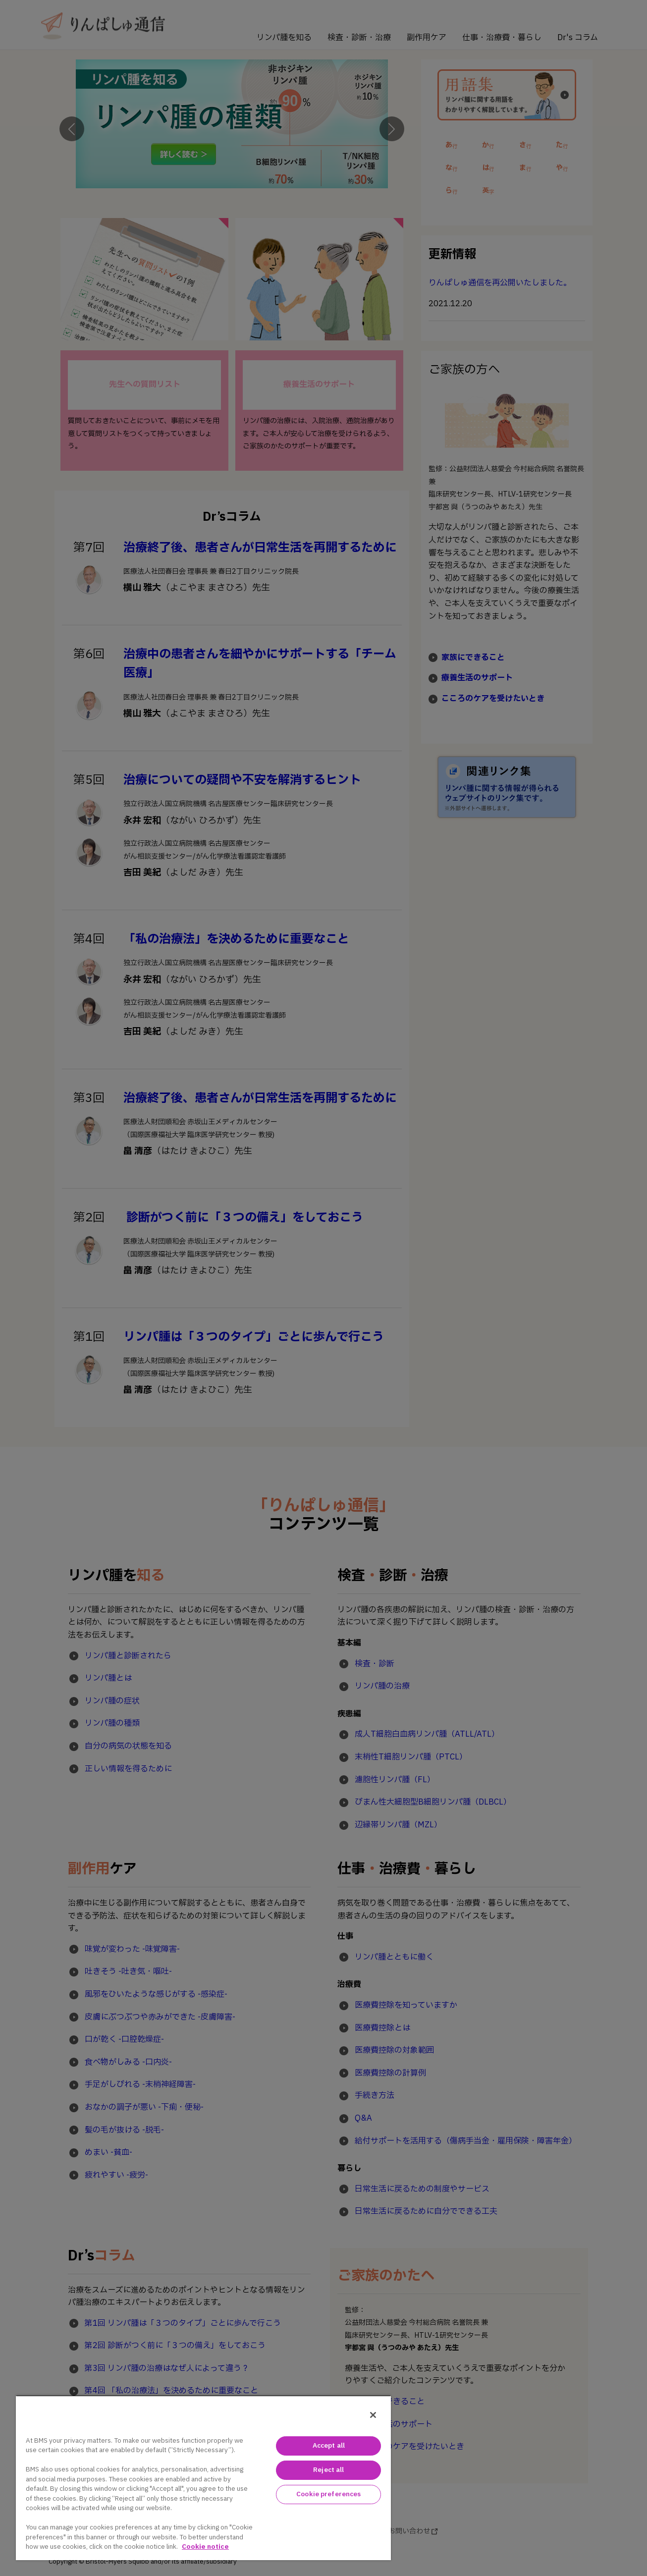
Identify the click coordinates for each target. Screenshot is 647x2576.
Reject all (328, 2470)
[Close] (373, 2415)
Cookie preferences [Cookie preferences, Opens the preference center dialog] (328, 2494)
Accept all (329, 2446)
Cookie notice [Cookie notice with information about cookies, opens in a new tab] (205, 2547)
